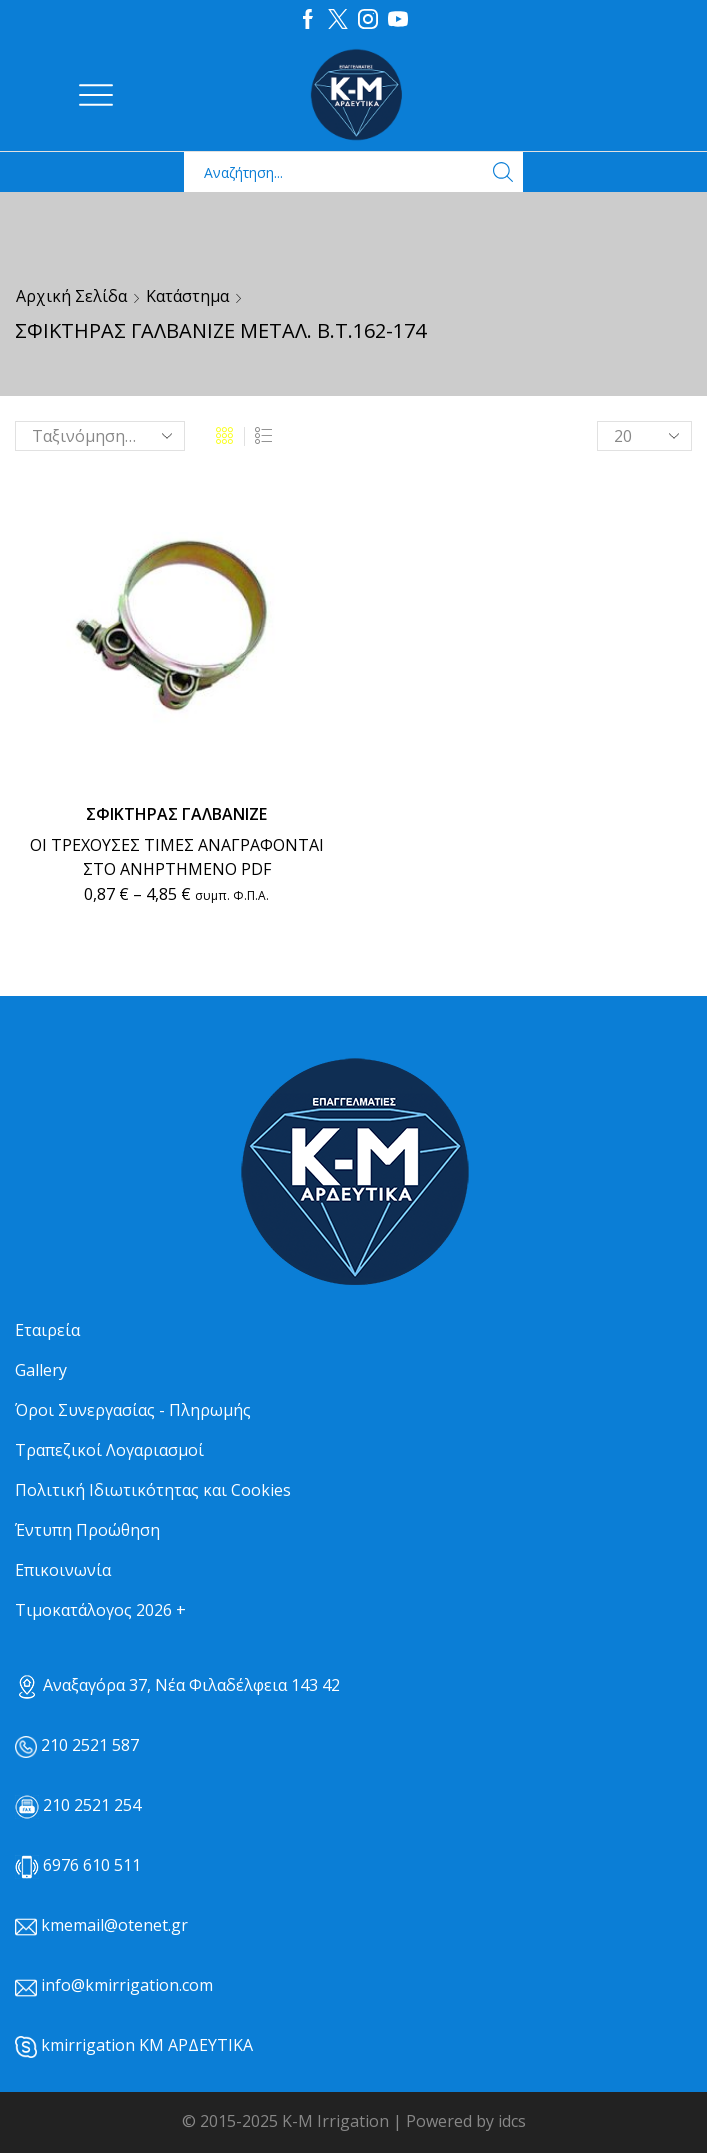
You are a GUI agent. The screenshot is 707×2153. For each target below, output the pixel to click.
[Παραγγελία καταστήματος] (100, 436)
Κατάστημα (187, 296)
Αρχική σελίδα (71, 296)
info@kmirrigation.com (127, 1985)
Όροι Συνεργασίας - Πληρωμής (133, 1410)
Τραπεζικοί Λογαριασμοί (109, 1450)
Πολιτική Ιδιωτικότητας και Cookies (153, 1490)
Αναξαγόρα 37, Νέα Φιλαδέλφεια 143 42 (177, 1685)
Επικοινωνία (63, 1570)
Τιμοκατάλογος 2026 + (100, 1610)
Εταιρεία (47, 1330)
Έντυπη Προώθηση (87, 1530)
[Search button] (503, 172)
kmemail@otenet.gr (114, 1925)
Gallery (41, 1370)
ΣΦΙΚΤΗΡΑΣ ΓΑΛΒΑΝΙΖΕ (176, 814)
